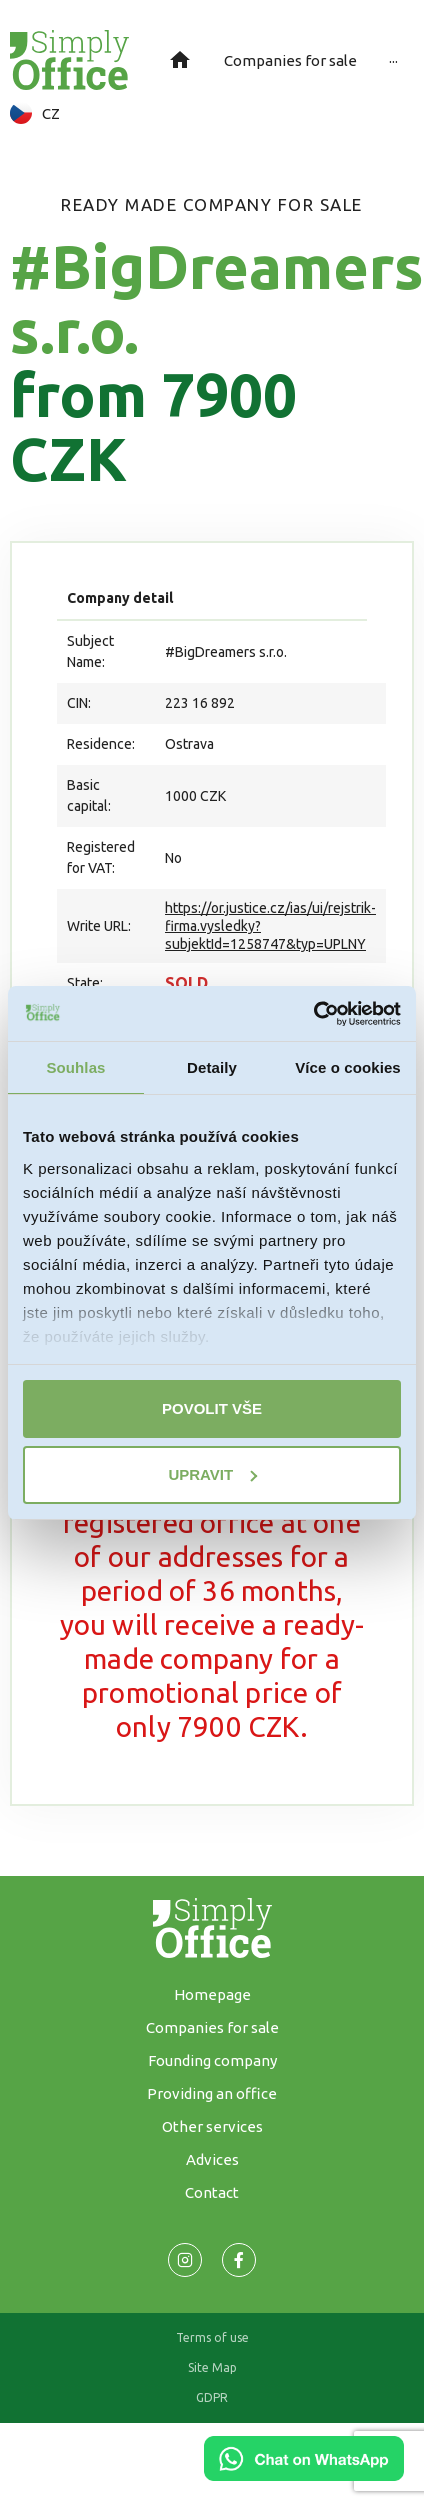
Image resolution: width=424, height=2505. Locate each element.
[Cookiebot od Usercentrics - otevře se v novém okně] (313, 1014)
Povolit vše (212, 1408)
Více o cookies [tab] (348, 1067)
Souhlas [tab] (75, 1067)
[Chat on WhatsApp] (304, 2474)
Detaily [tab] (212, 1067)
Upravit (212, 1474)
